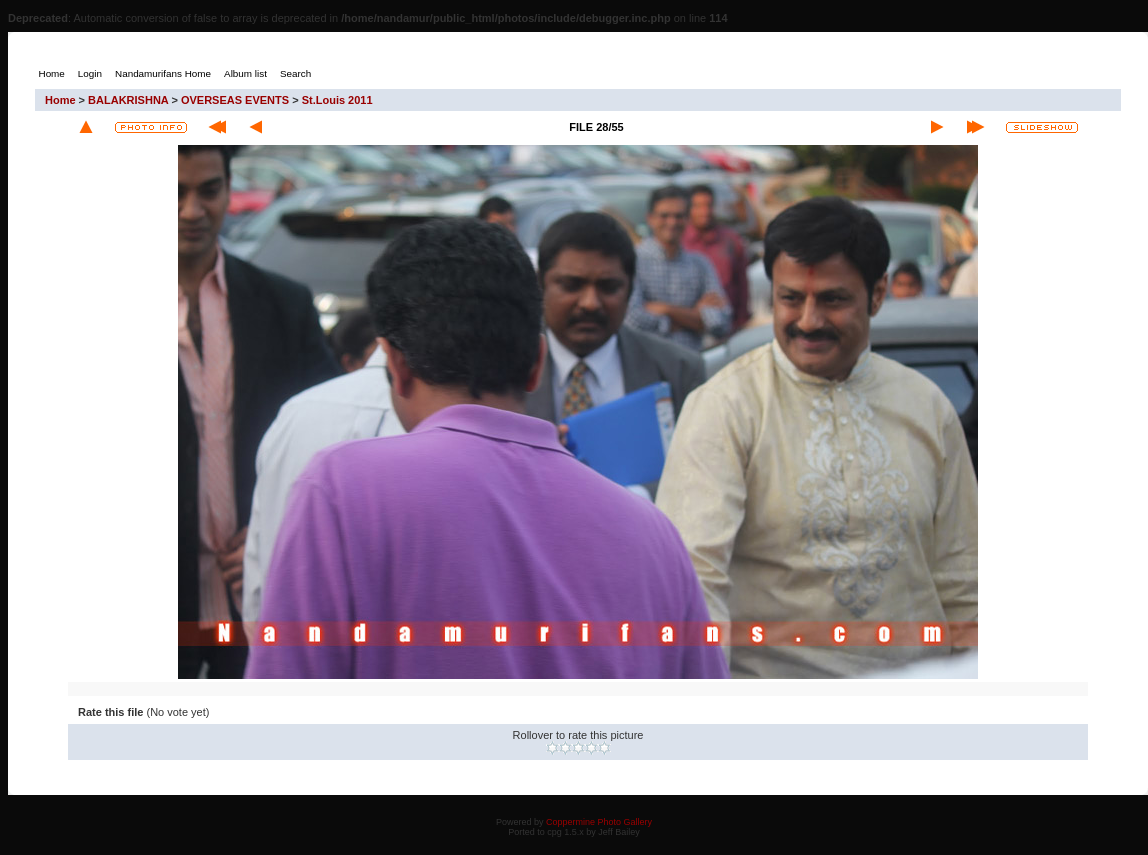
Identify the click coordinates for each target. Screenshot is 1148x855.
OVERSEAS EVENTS (235, 100)
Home (60, 100)
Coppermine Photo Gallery (599, 822)
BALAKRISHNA (128, 100)
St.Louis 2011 (337, 100)
